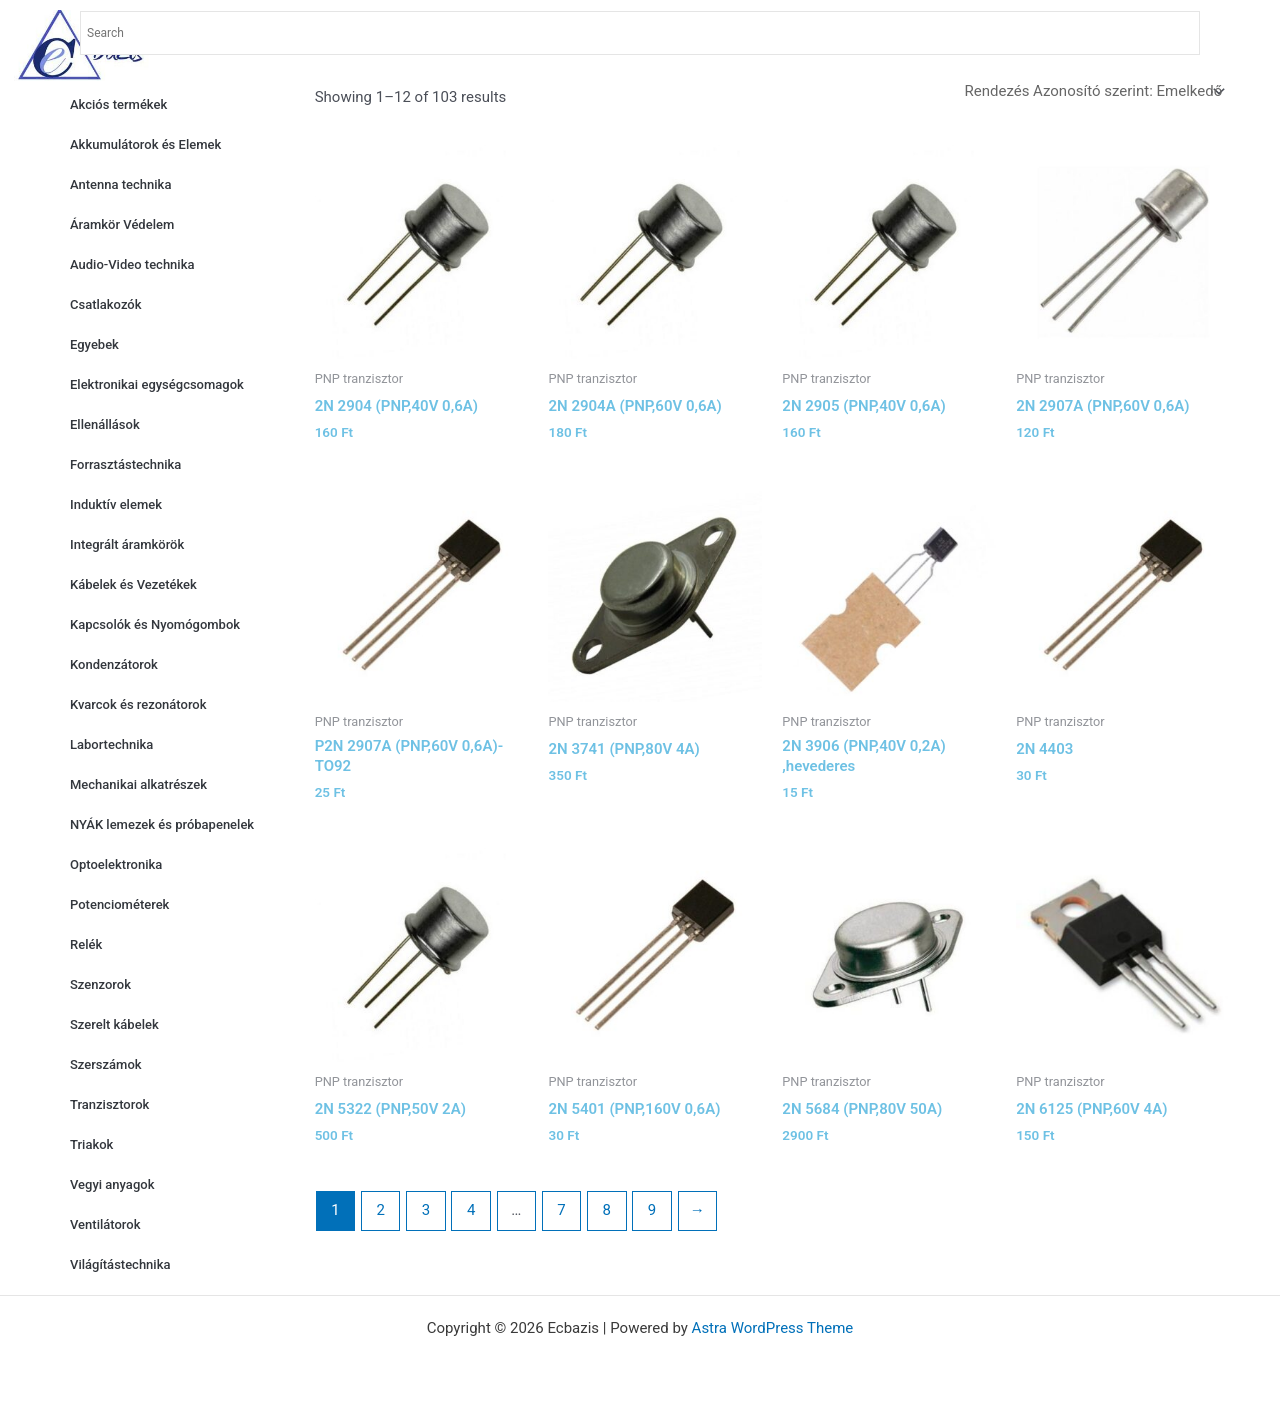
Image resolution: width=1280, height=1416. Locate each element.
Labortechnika (111, 744)
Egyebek (94, 344)
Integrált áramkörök (127, 544)
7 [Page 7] (561, 1210)
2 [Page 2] (380, 1210)
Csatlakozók (105, 304)
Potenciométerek (119, 904)
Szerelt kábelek (114, 1024)
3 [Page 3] (426, 1210)
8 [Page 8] (607, 1210)
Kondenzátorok (114, 664)
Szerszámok (106, 1064)
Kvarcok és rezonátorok (138, 704)
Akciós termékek (118, 104)
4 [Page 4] (471, 1210)
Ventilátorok (105, 1224)
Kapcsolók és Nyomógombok (155, 624)
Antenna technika (120, 184)
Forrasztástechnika (125, 464)
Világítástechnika (120, 1264)
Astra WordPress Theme (773, 1328)
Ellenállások (105, 424)
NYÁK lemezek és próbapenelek (162, 824)
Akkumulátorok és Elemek (145, 144)
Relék (86, 944)
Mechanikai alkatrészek (138, 784)
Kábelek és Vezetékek (133, 584)
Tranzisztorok (109, 1104)
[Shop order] (1093, 91)
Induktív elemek (116, 504)
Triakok (91, 1144)
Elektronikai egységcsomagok (157, 384)
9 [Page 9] (652, 1210)
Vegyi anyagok (112, 1184)
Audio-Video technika (132, 264)
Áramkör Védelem (122, 224)
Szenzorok (100, 984)
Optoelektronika (116, 864)
